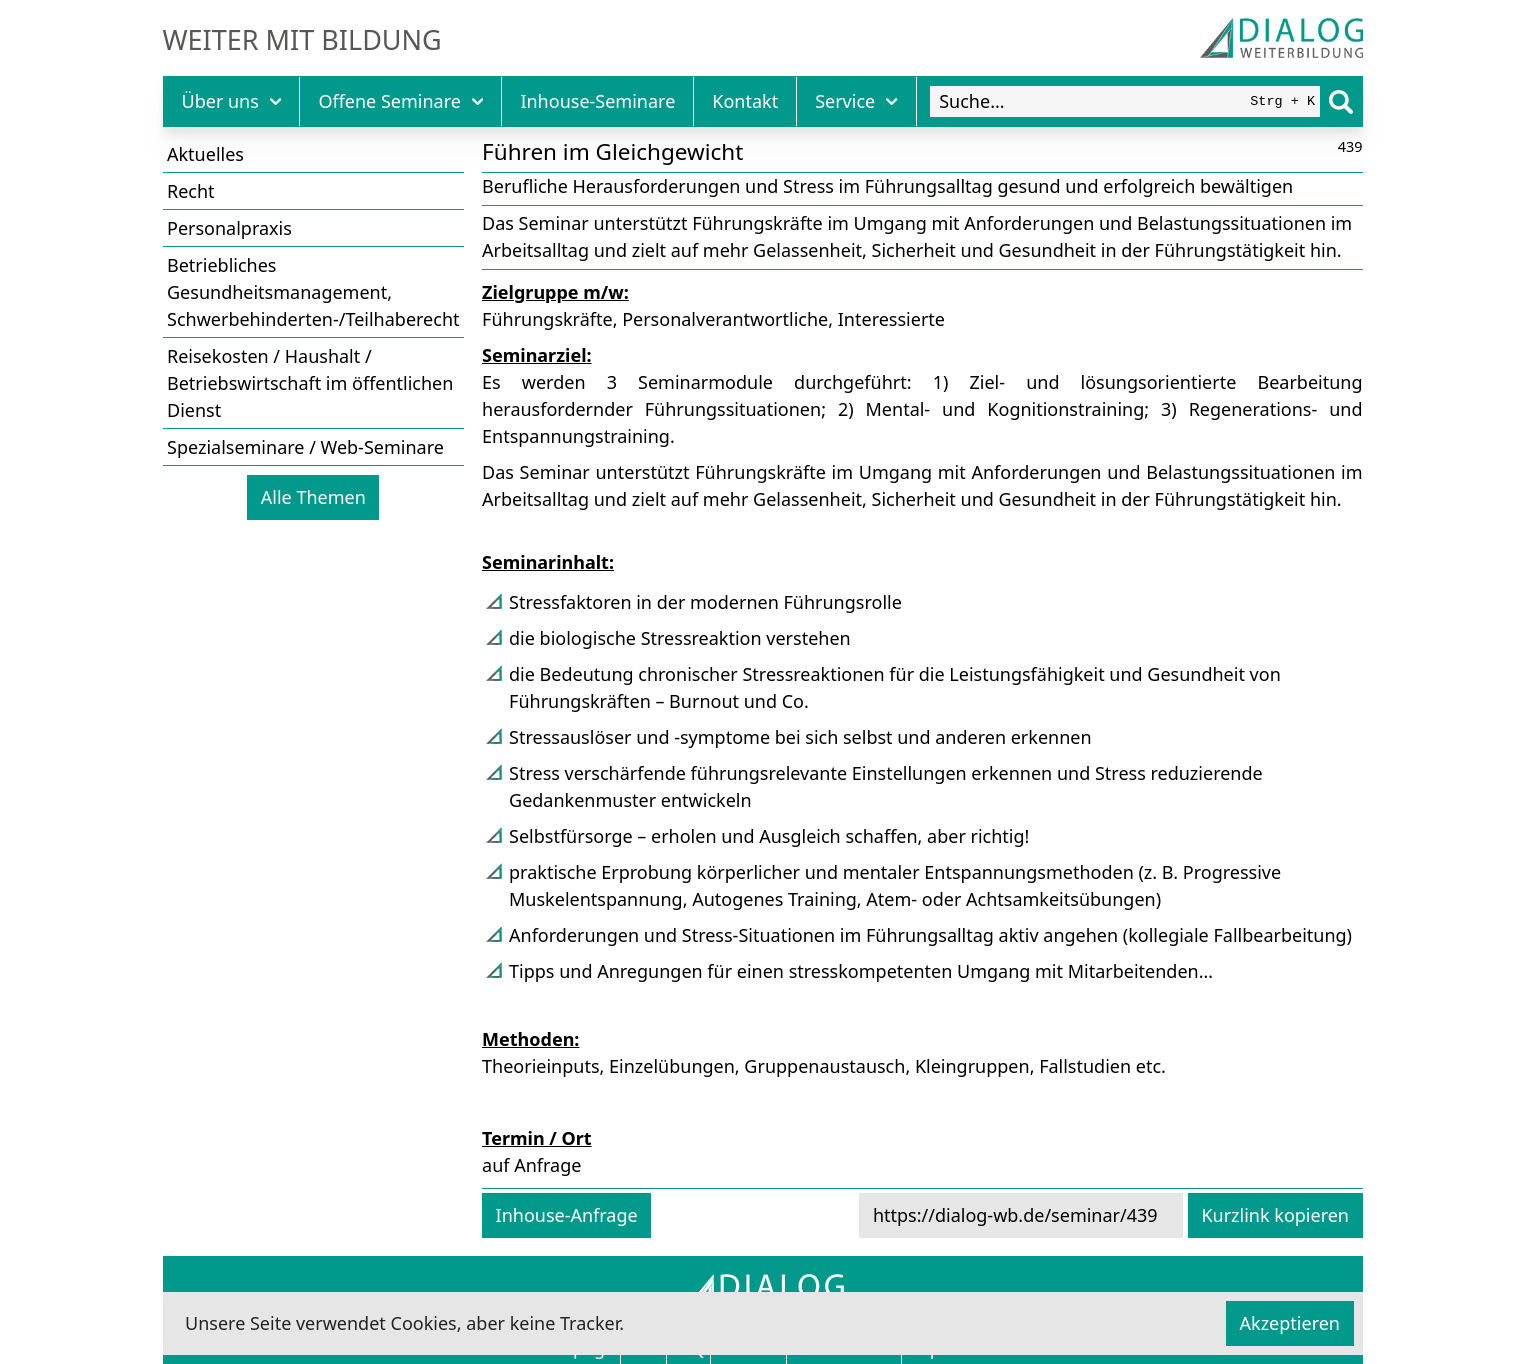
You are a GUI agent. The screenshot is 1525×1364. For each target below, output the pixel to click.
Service (856, 101)
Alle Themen (313, 497)
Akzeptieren (1290, 1323)
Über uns (232, 101)
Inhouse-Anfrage (567, 1215)
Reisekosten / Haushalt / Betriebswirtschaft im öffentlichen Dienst (310, 383)
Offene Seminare (400, 101)
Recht (191, 191)
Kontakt (745, 101)
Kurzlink (1275, 1215)
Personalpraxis (229, 228)
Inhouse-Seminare (597, 101)
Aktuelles (205, 154)
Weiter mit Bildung (302, 40)
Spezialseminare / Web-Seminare (305, 447)
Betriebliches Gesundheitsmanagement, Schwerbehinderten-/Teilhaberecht (313, 292)
